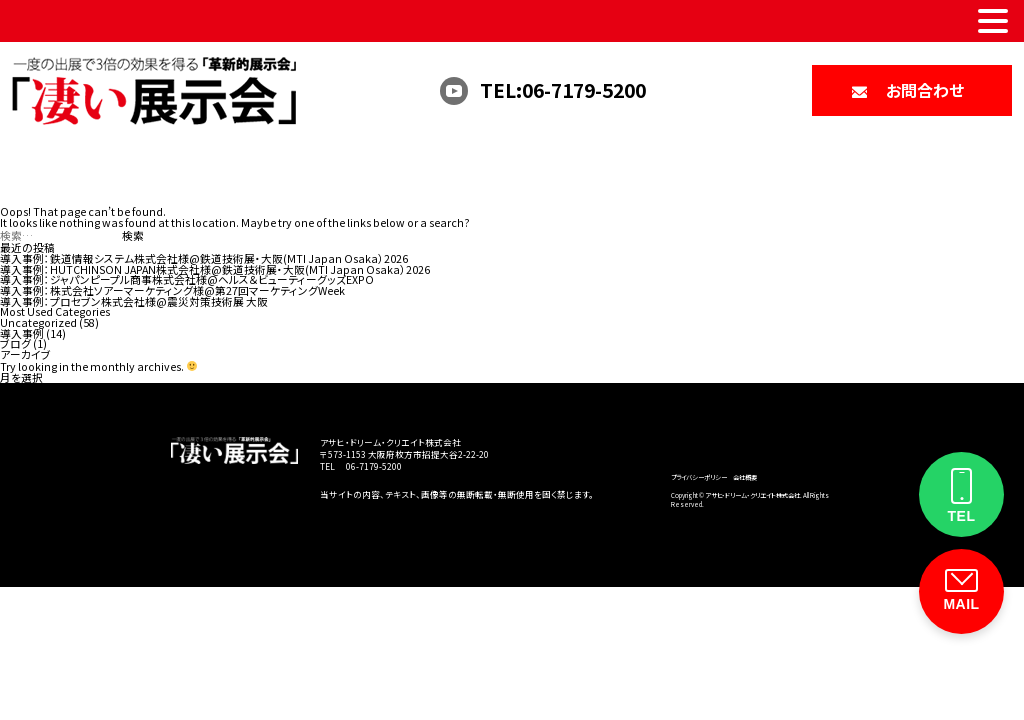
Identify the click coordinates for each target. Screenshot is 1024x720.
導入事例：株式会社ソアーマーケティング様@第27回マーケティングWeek (172, 290)
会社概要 (745, 477)
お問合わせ (925, 90)
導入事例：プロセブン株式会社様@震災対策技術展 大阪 (134, 301)
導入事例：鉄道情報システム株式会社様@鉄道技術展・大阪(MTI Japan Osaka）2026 (204, 258)
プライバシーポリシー (699, 477)
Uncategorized (38, 322)
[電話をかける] (961, 494)
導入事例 (22, 333)
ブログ (15, 343)
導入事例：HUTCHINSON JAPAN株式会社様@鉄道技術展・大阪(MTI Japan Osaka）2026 (215, 269)
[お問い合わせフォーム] (961, 591)
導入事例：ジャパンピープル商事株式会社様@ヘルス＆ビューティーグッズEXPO (187, 279)
